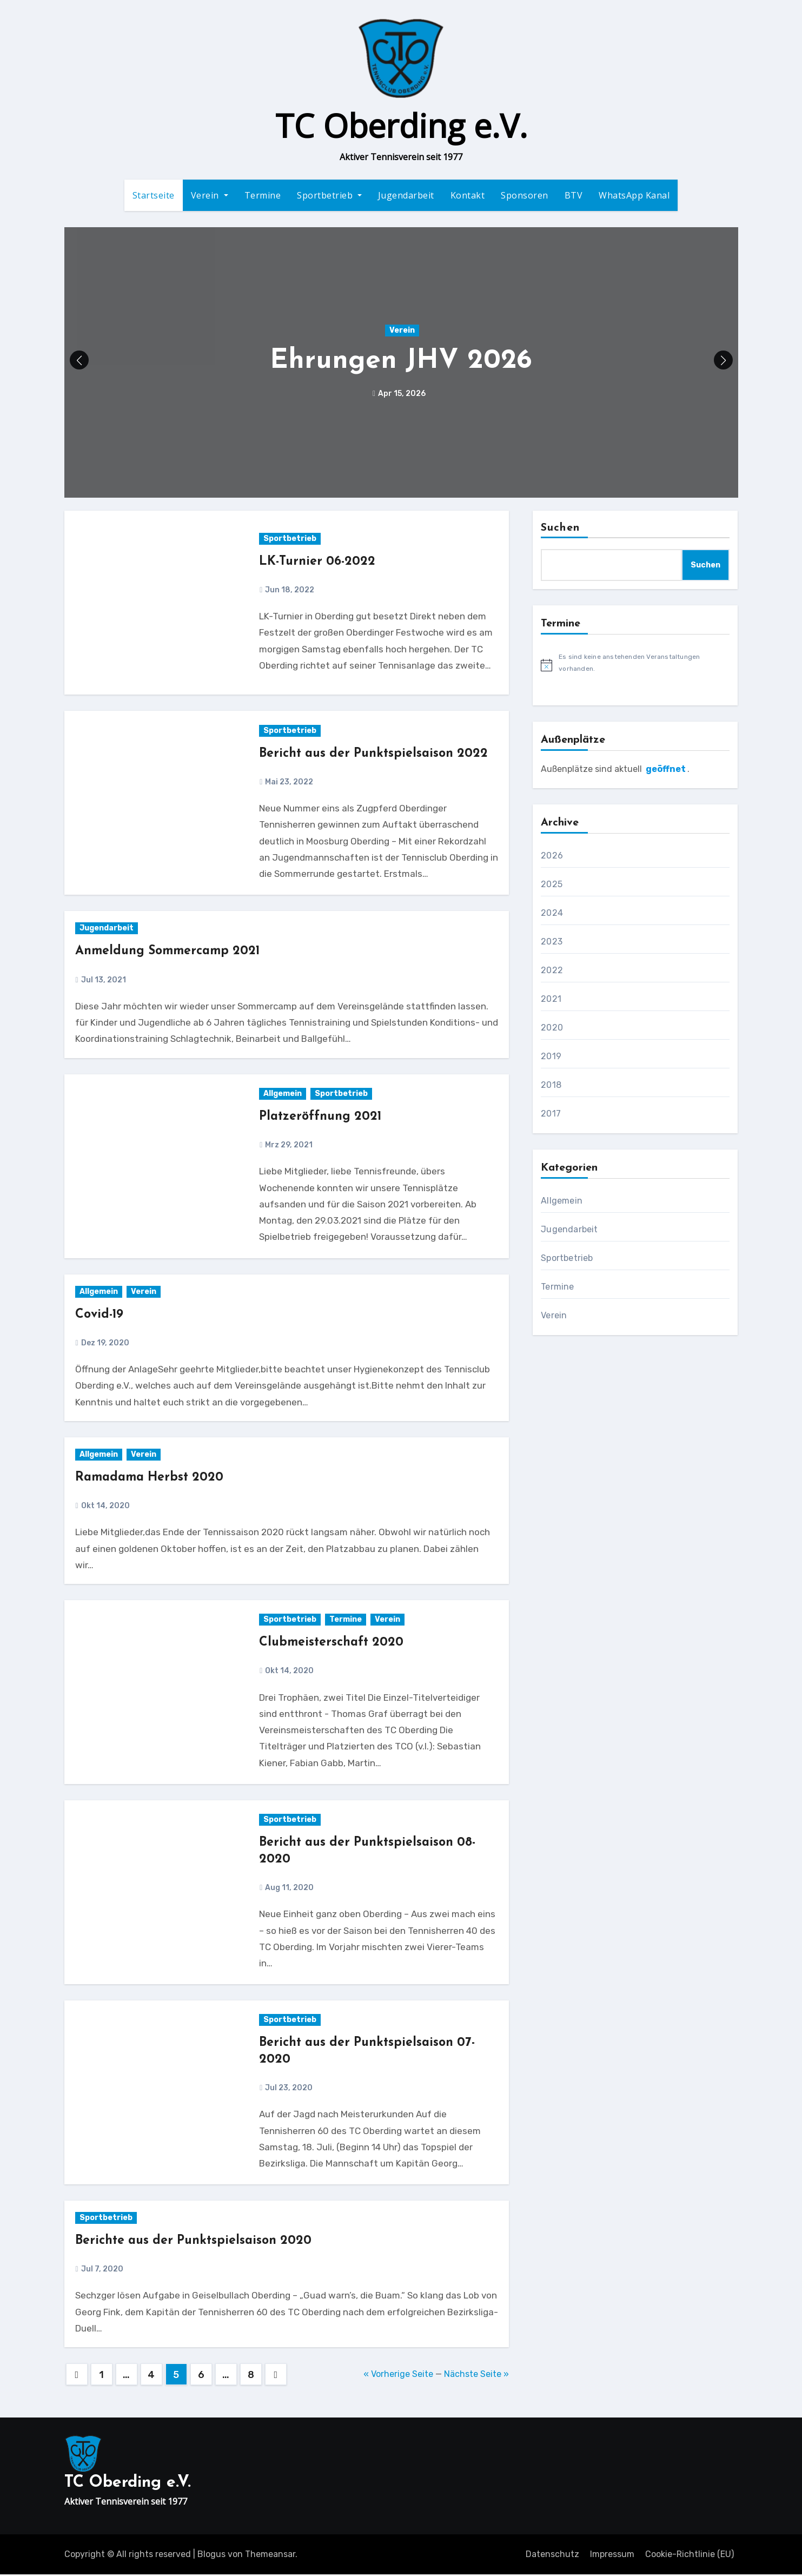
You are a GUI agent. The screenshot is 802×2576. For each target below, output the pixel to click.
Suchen (560, 529)
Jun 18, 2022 (288, 591)
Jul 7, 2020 (101, 2270)
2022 (552, 972)
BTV (574, 196)
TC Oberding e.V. (401, 125)
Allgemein (282, 1094)
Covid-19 (101, 1315)
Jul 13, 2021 (102, 981)
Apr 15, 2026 (401, 395)
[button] (723, 361)
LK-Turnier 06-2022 (319, 562)
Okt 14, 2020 (104, 1507)
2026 (552, 857)
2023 (551, 943)
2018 (551, 1086)
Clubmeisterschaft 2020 (333, 1643)
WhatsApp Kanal (634, 196)
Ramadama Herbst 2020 (152, 1478)
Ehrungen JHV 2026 (401, 363)
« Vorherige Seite (398, 2375)
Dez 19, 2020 (104, 1344)
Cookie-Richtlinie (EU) (689, 2555)
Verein (209, 196)
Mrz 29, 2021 (288, 1146)
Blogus (211, 2555)
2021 (551, 1000)
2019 (551, 1058)
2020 (552, 1029)
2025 (551, 886)
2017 (551, 1115)
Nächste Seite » (476, 2375)
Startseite (153, 196)
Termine (262, 196)
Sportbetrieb (329, 196)
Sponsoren (524, 196)
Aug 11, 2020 (288, 1889)
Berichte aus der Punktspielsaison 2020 (197, 2242)
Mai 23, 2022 (288, 783)
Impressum (612, 2555)
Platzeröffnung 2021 (322, 1117)
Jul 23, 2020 (288, 2089)
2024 (552, 914)
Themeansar (270, 2555)
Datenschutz (552, 2555)
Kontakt (467, 196)
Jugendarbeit (406, 196)
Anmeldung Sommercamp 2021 (171, 952)
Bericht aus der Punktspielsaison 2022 (377, 754)
